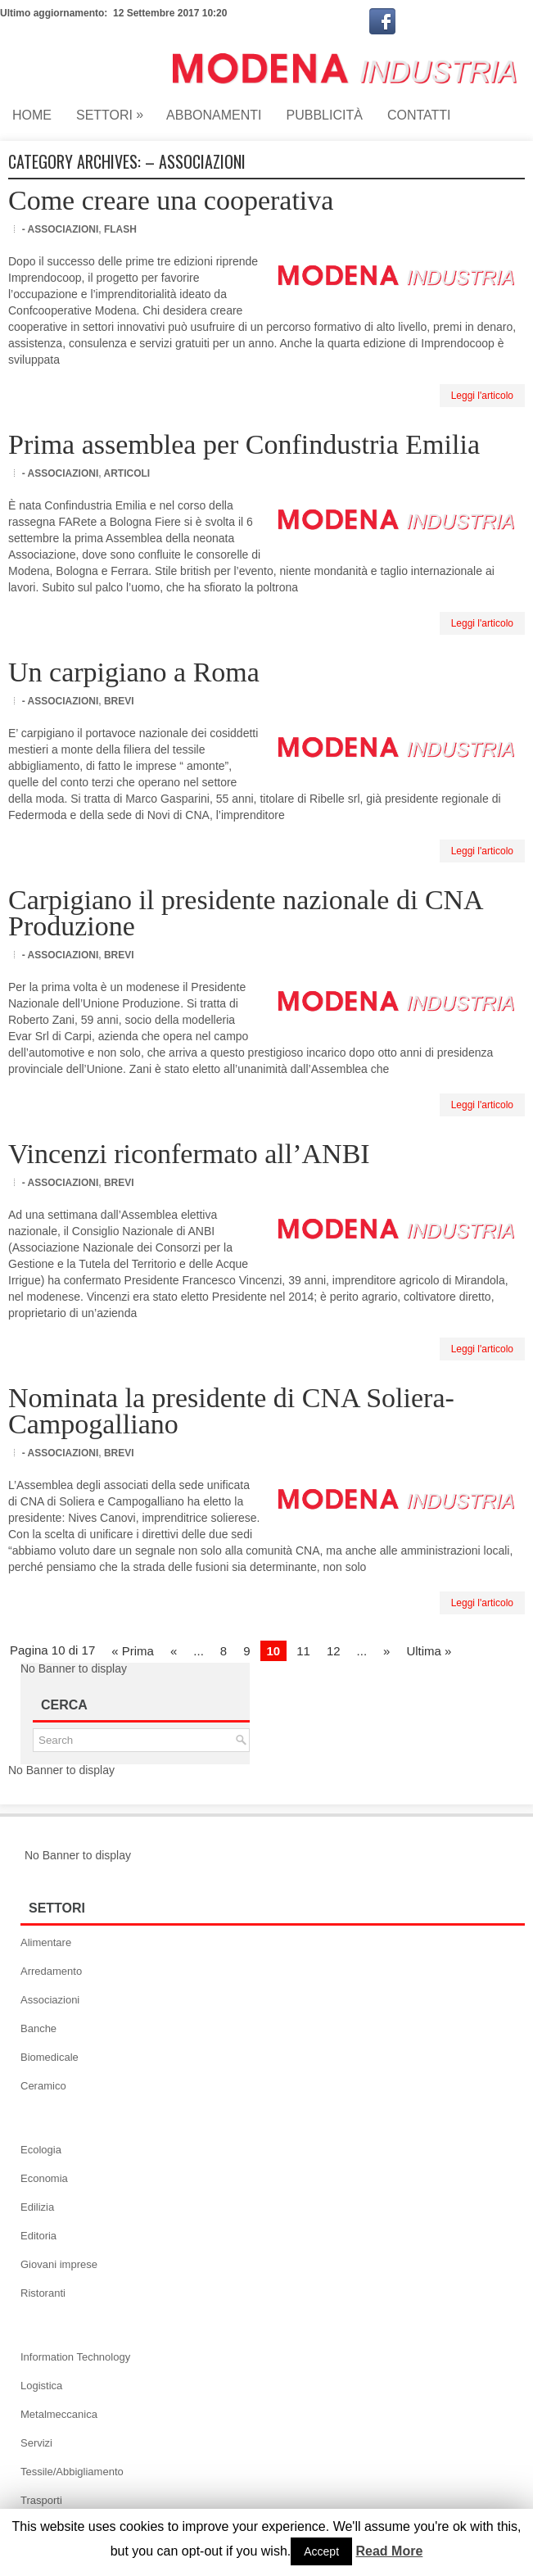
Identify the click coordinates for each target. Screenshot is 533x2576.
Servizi (36, 2443)
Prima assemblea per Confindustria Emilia (244, 444)
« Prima (132, 1651)
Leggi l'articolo (482, 395)
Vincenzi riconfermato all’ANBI (189, 1154)
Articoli (126, 473)
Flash (120, 229)
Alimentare (45, 1942)
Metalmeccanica (58, 2414)
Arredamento (51, 1971)
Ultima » (428, 1651)
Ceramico (43, 2086)
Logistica (41, 2385)
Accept (321, 2551)
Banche (38, 2028)
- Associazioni (60, 229)
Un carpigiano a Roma (134, 672)
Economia (44, 2178)
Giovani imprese (58, 2264)
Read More (389, 2551)
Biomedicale (49, 2057)
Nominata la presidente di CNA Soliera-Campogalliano (231, 1411)
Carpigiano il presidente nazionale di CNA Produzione (245, 913)
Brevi (119, 701)
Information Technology (75, 2357)
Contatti (419, 115)
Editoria (38, 2236)
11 (303, 1651)
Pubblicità (325, 115)
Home (32, 115)
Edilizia (37, 2207)
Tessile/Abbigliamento (72, 2471)
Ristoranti (42, 2293)
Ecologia (40, 2150)
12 (334, 1651)
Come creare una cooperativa (170, 200)
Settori (115, 110)
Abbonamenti (213, 115)
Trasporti (41, 2500)
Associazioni (49, 2000)
